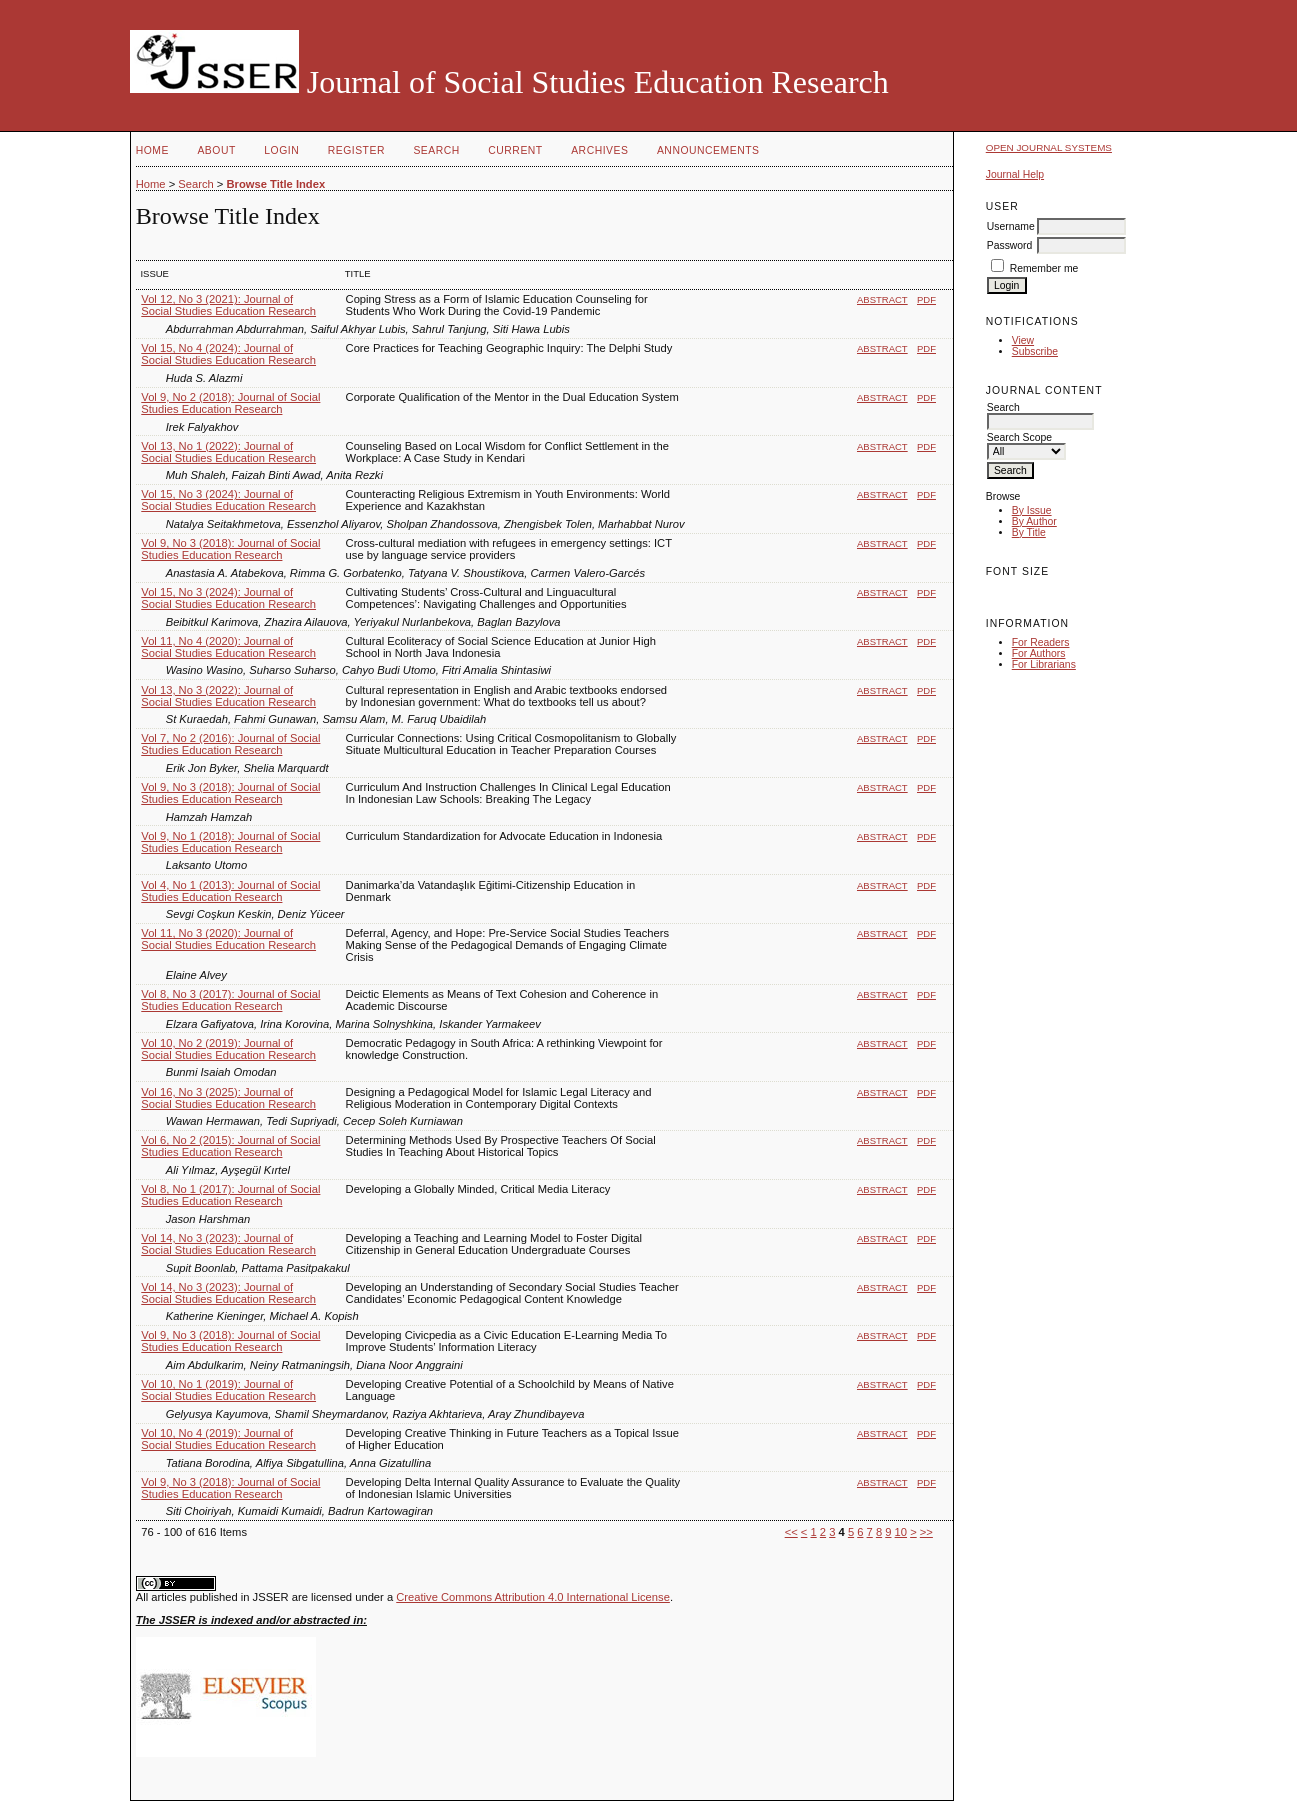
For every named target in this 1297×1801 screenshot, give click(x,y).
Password (1010, 245)
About (216, 150)
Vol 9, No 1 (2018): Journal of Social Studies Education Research (230, 842)
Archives (599, 150)
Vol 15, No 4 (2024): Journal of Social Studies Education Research (228, 354)
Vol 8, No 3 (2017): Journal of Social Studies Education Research (230, 1000)
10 (901, 1532)
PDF (926, 299)
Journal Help (1015, 174)
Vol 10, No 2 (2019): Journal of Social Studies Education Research (228, 1049)
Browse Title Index (275, 184)
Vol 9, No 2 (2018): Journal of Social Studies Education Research (230, 403)
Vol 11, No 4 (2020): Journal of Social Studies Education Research (228, 647)
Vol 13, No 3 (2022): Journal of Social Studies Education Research (228, 696)
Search (436, 150)
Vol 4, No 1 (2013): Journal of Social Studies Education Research (230, 891)
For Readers (1041, 642)
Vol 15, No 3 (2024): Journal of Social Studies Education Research (228, 500)
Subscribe (1035, 351)
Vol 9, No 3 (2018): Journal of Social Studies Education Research (230, 549)
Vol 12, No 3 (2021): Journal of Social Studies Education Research (228, 305)
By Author (1034, 521)
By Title (1029, 532)
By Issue (1032, 510)
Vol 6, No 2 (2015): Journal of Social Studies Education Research (230, 1146)
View (1023, 340)
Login (281, 150)
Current (515, 150)
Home (152, 150)
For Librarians (1044, 664)
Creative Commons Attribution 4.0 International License (533, 1597)
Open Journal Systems (1049, 147)
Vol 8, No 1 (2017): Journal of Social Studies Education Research (230, 1195)
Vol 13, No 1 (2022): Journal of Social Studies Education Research (228, 452)
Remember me (1044, 268)
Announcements (708, 150)
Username (1011, 226)
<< (791, 1532)
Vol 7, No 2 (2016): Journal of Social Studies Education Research (230, 744)
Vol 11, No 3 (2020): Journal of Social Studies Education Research (228, 939)
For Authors (1039, 653)
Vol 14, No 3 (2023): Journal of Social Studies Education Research (228, 1244)
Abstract (882, 299)
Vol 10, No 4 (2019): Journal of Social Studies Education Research (228, 1439)
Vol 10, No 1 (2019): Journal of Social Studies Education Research (228, 1390)
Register (356, 150)
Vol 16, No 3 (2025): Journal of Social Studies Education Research (228, 1098)
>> (926, 1532)
